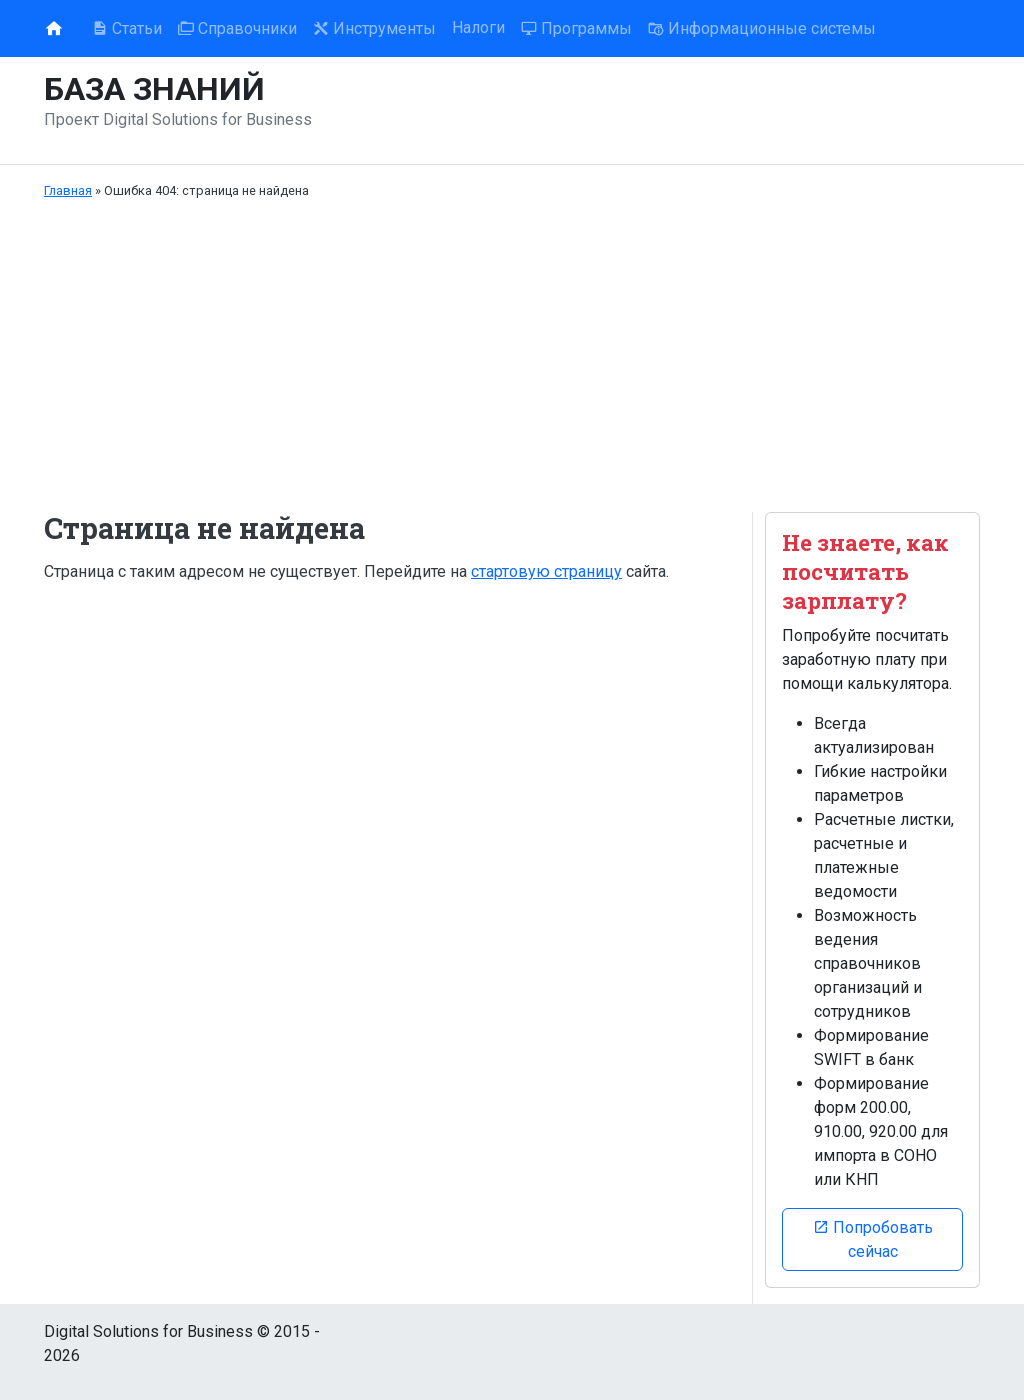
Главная (68, 190)
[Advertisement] (512, 356)
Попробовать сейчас (873, 1239)
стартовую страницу (546, 571)
